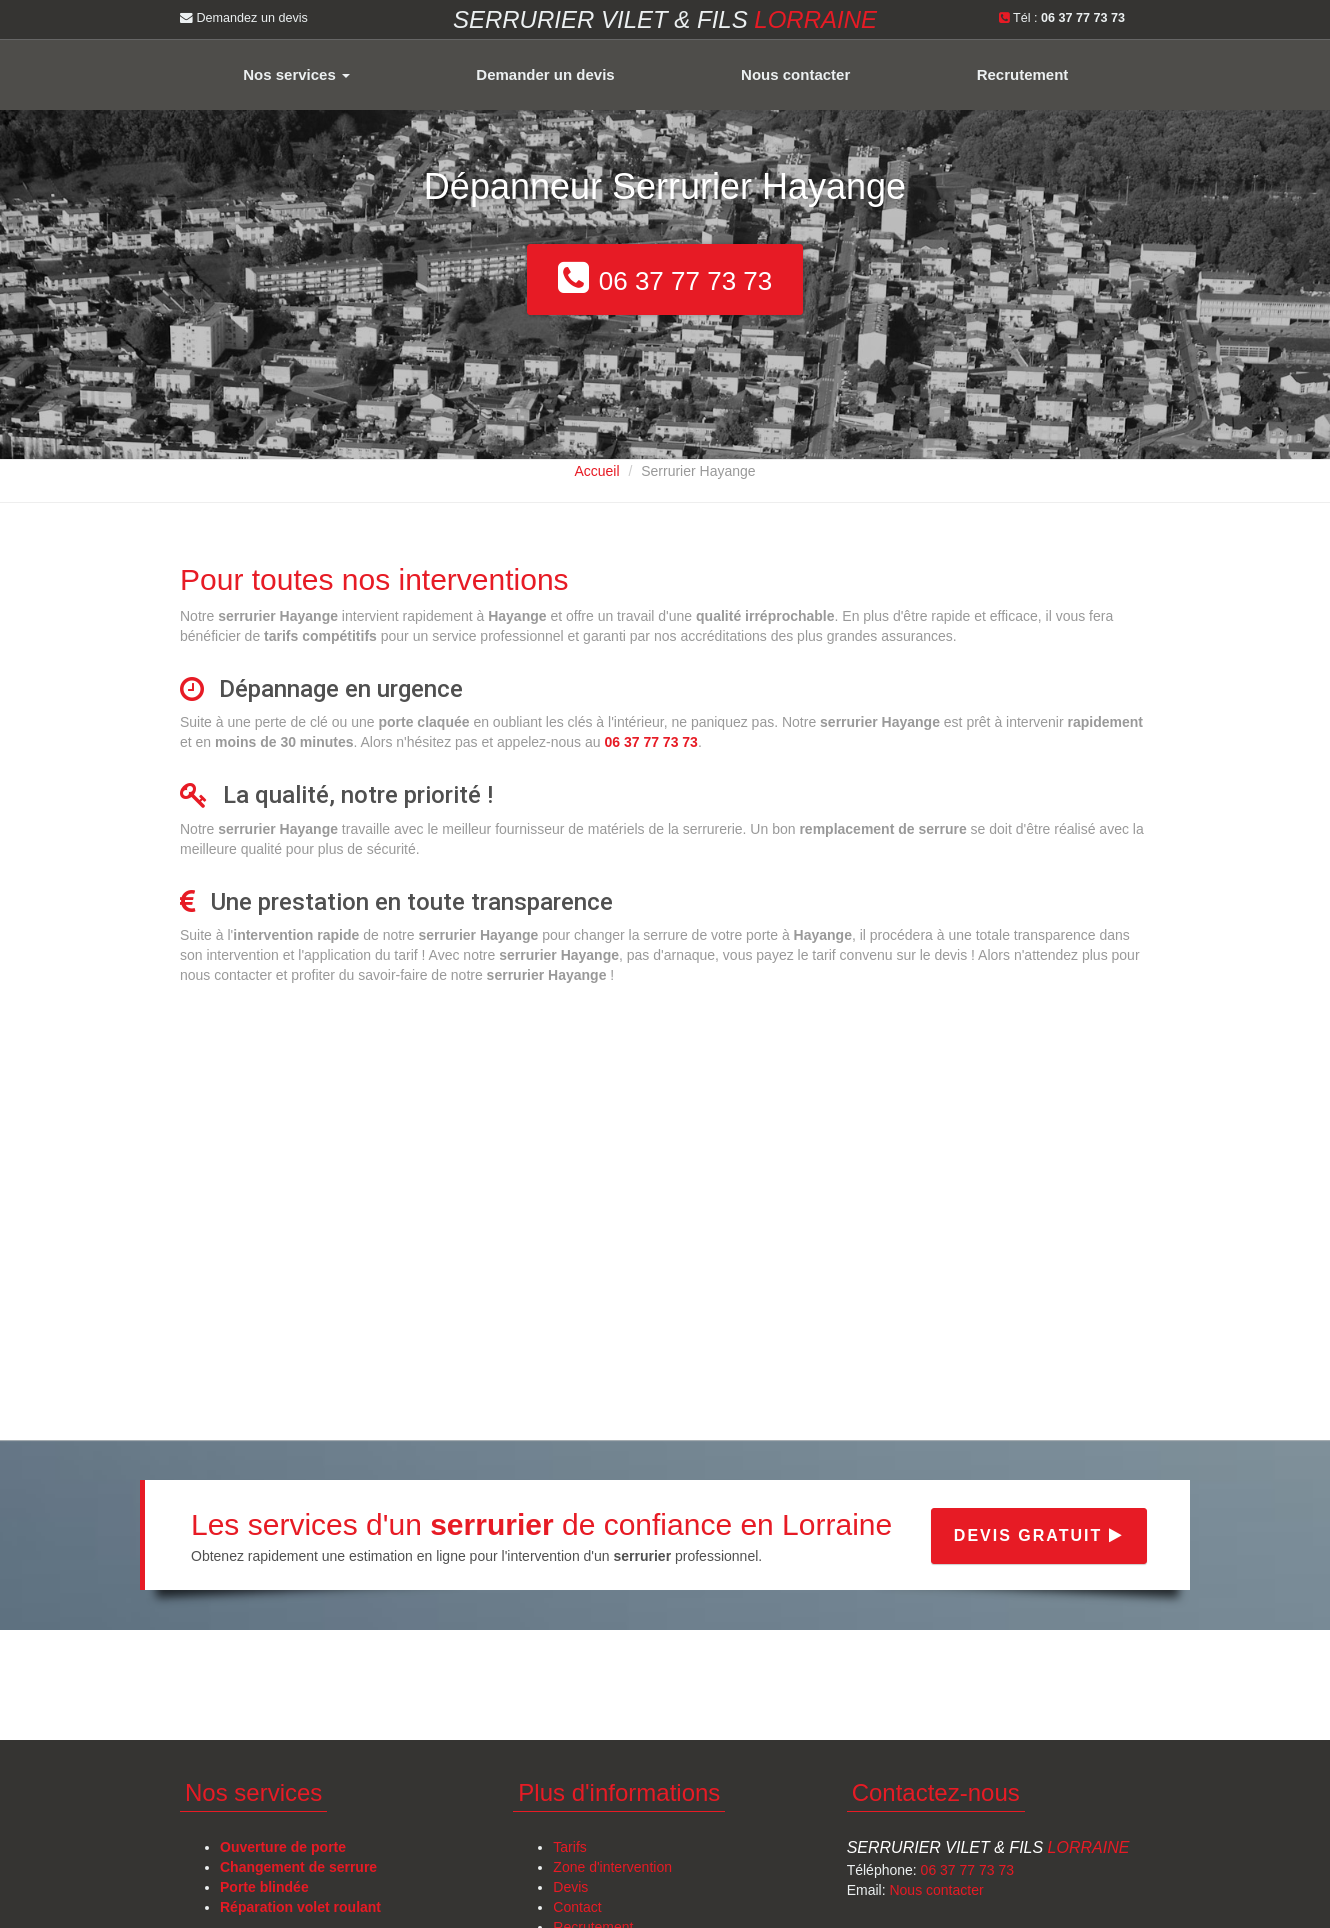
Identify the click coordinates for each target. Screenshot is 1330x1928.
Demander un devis (545, 74)
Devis (570, 1887)
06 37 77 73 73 (967, 1870)
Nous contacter (795, 74)
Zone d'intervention (612, 1867)
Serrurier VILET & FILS (665, 19)
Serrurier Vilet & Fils (988, 1847)
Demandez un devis (244, 18)
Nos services (296, 74)
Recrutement (1023, 74)
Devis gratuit (1039, 1535)
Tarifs (569, 1847)
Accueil (596, 471)
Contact (577, 1907)
